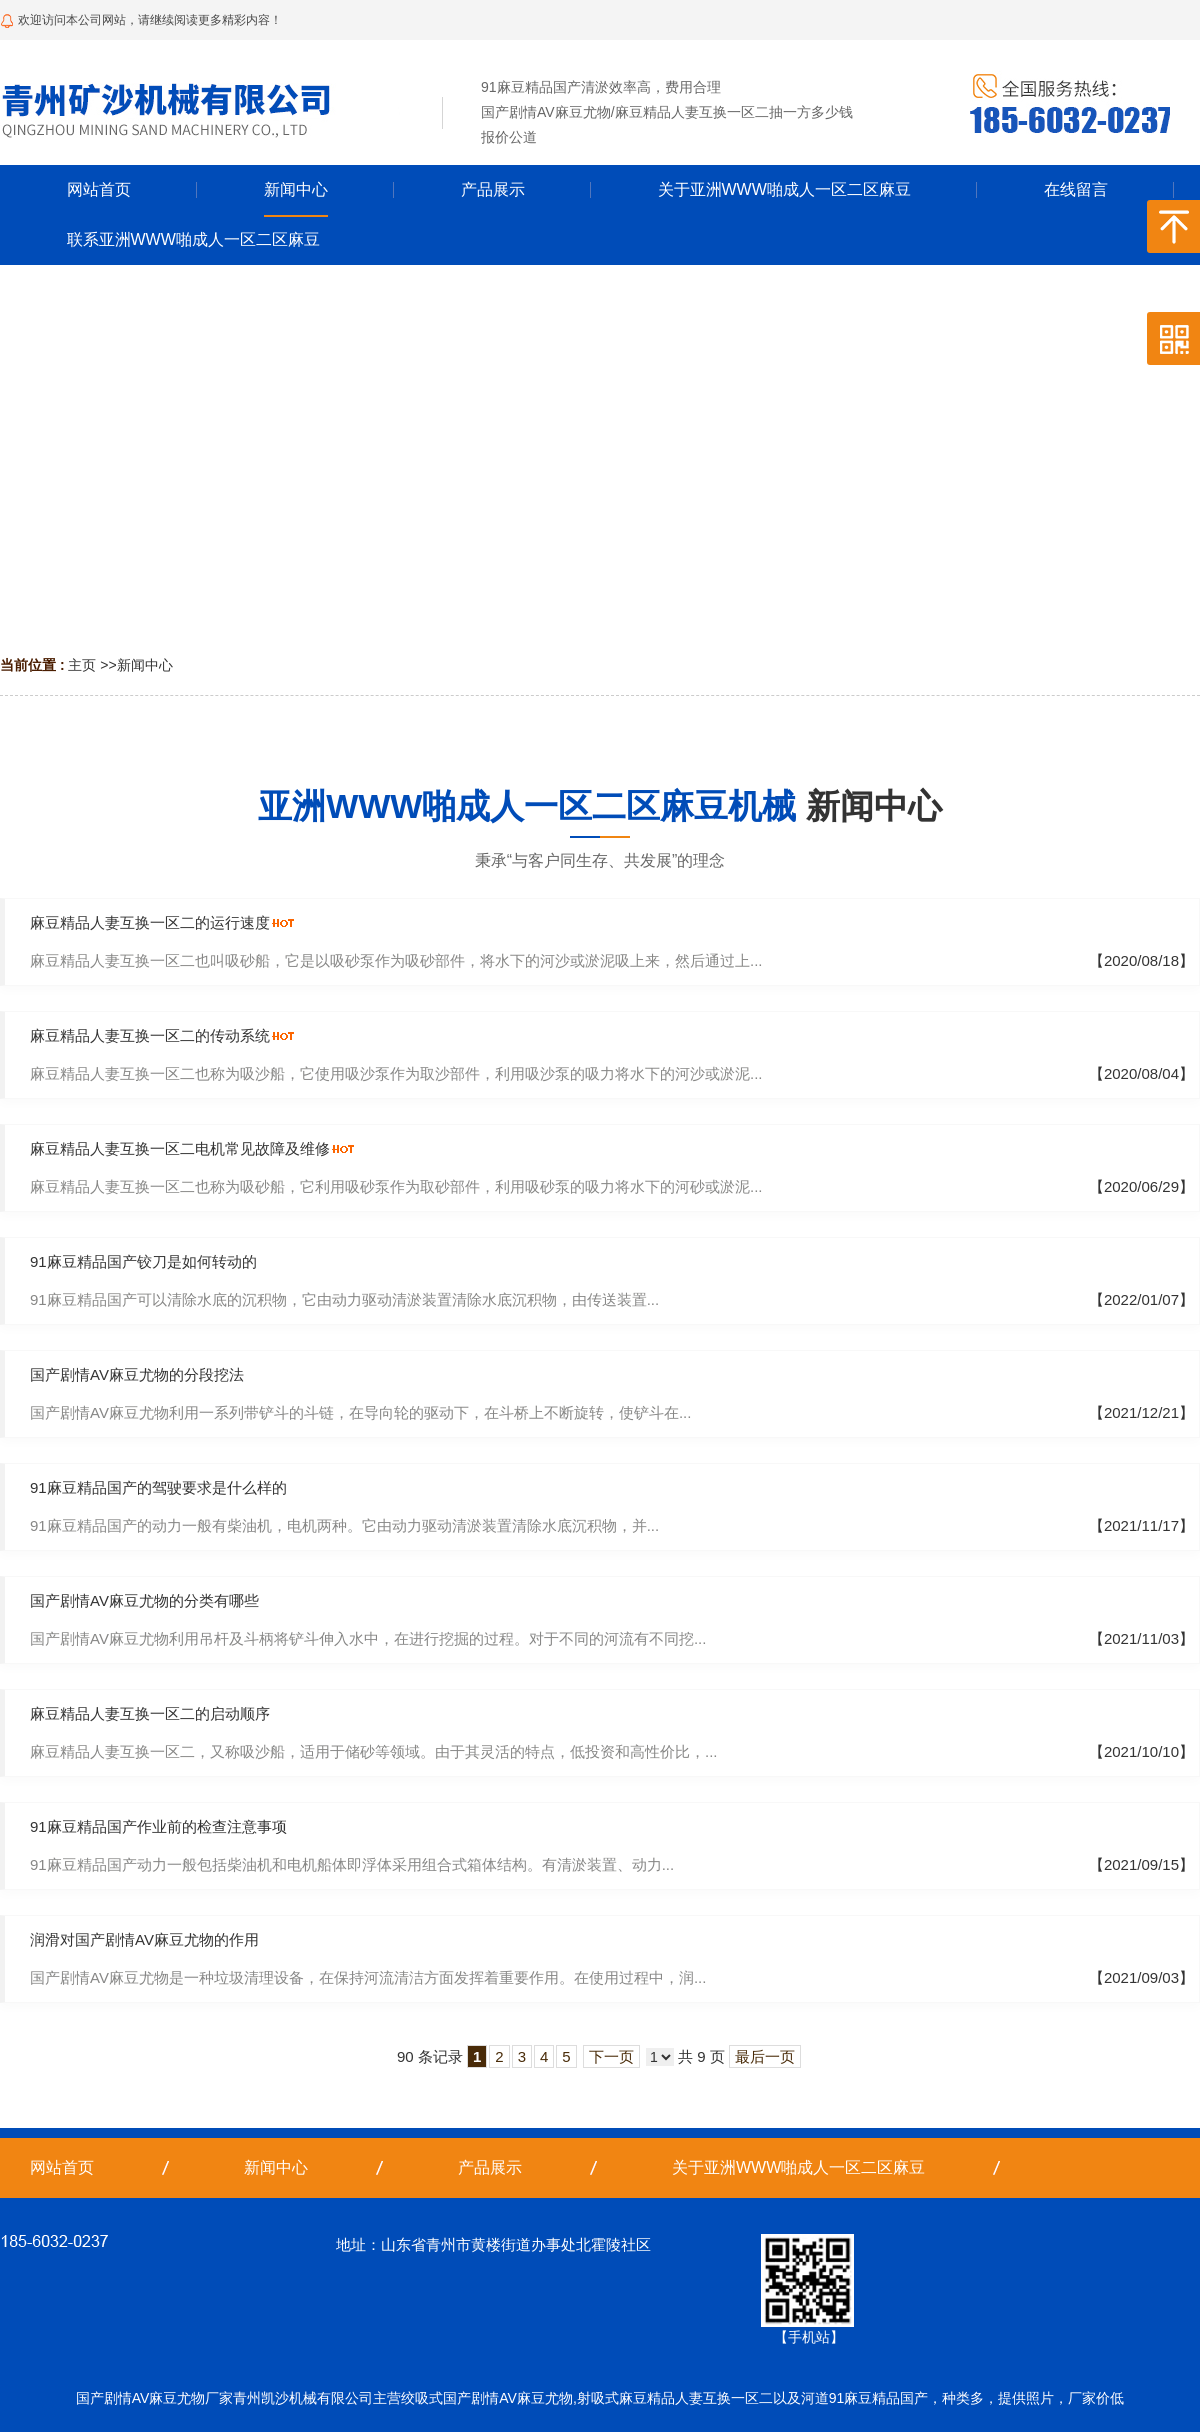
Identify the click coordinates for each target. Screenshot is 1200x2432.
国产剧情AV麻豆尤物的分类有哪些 (144, 1600)
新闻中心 (145, 665)
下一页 (611, 2056)
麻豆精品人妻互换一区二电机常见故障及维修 (180, 1148)
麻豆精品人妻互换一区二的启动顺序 (150, 1713)
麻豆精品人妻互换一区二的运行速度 (150, 922)
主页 (82, 665)
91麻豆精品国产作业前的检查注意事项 (158, 1826)
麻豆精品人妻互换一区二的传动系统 (150, 1035)
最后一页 (765, 2056)
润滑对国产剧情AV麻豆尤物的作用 (144, 1939)
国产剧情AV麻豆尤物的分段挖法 (137, 1374)
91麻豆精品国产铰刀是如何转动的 (143, 1261)
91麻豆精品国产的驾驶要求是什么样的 (158, 1487)
